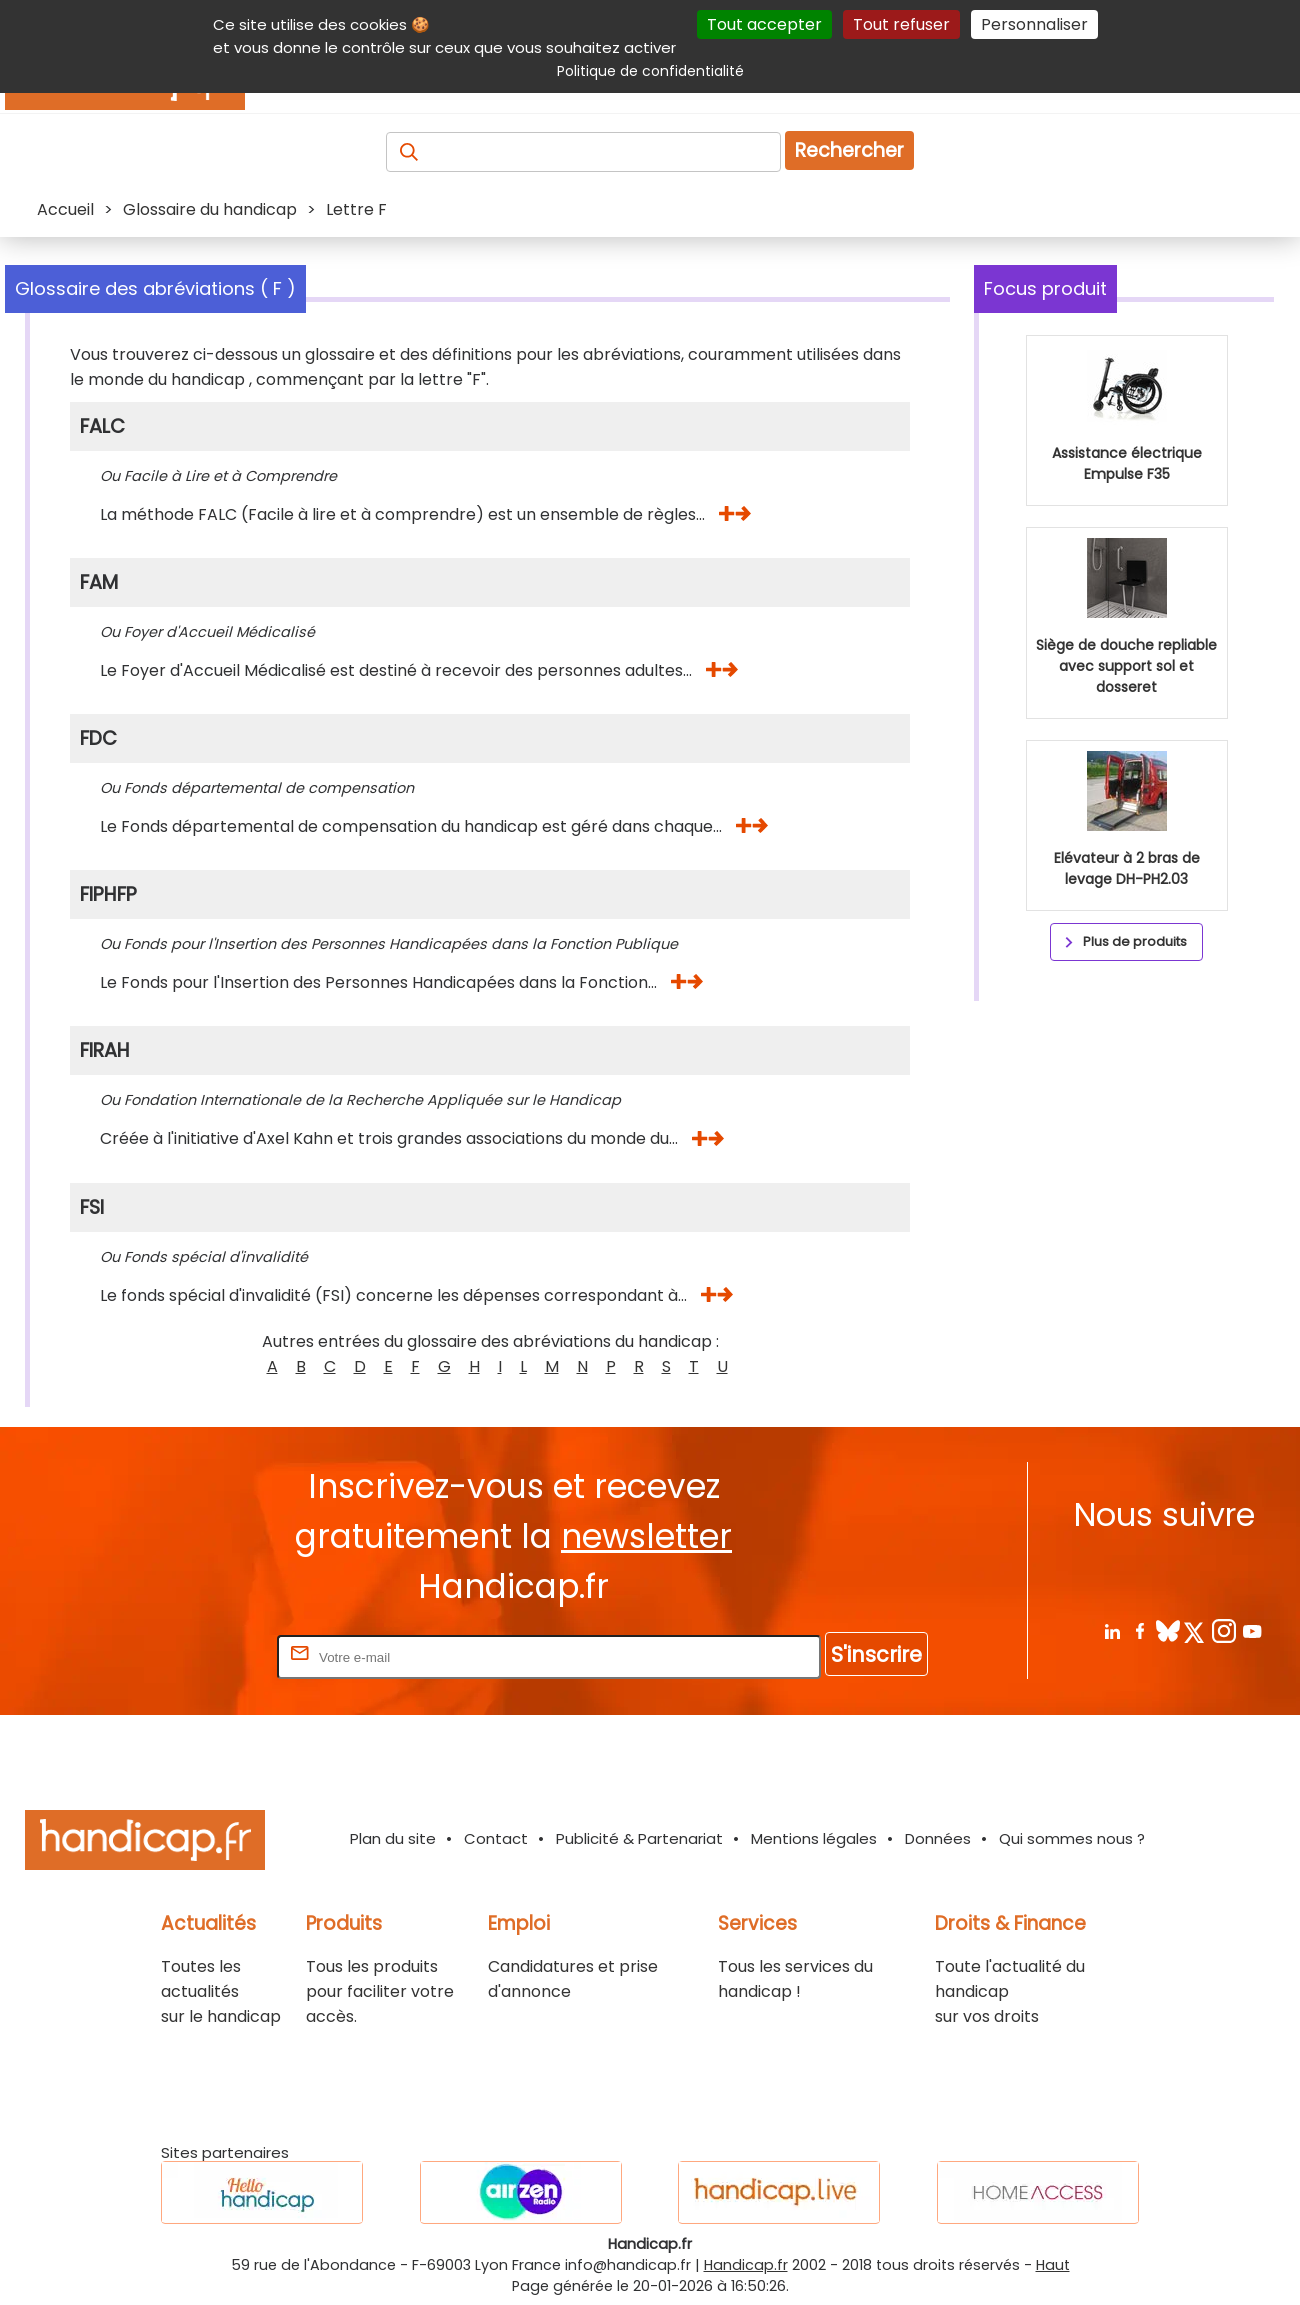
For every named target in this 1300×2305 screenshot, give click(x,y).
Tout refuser (901, 24)
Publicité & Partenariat (639, 1838)
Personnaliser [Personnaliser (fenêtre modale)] (1034, 24)
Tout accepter (764, 24)
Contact (496, 1838)
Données (938, 1838)
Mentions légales (814, 1838)
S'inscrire (876, 1654)
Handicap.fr (746, 2265)
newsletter (646, 1536)
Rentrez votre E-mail (193, 1656)
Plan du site (393, 1838)
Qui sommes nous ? (1072, 1838)
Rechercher (849, 150)
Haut (1053, 2265)
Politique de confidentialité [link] (650, 71)
